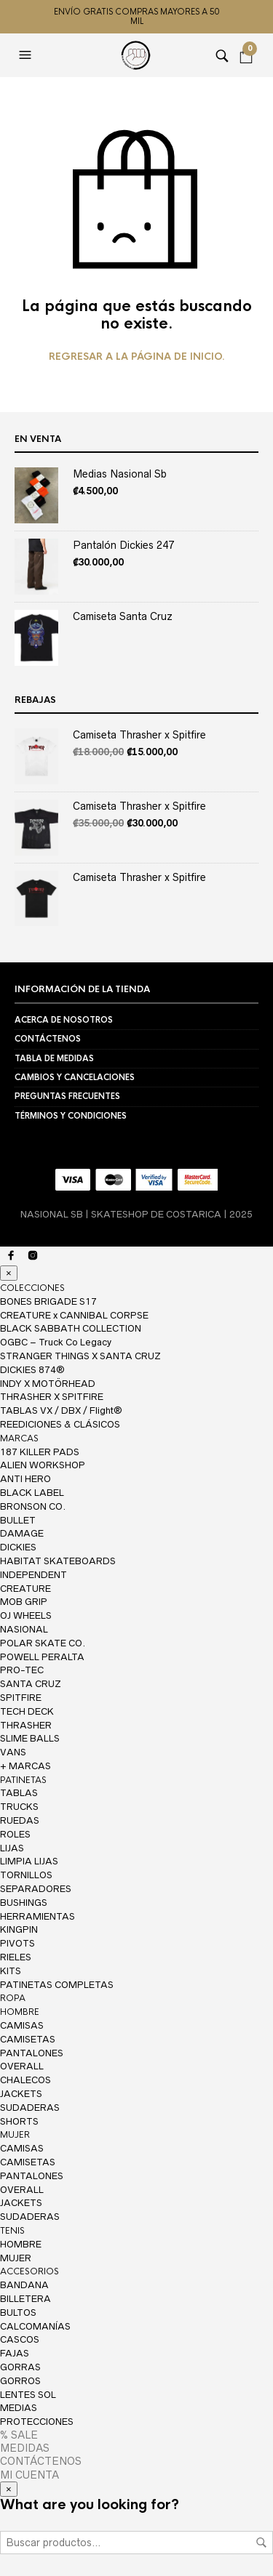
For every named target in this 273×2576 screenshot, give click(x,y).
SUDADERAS (30, 2107)
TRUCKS (19, 1806)
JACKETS (21, 2093)
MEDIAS (18, 2407)
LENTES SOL (28, 2394)
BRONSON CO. (33, 1506)
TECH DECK (27, 1711)
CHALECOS (25, 2079)
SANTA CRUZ (30, 1683)
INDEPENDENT (33, 1574)
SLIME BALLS (30, 1738)
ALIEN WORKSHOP (42, 1465)
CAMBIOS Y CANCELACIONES (75, 1077)
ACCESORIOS (29, 2271)
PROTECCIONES (37, 2421)
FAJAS (14, 2353)
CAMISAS (22, 2025)
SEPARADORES (35, 1888)
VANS (13, 1752)
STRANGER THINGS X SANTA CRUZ (80, 1356)
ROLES (15, 1834)
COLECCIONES (32, 1288)
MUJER (15, 2135)
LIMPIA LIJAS (29, 1861)
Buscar (261, 2542)
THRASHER (26, 1725)
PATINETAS (23, 1780)
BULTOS (18, 2312)
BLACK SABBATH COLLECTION (70, 1328)
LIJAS (12, 1848)
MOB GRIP (23, 1601)
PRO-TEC (22, 1670)
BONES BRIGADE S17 (48, 1301)
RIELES (15, 1957)
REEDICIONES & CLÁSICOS (60, 1424)
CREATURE (25, 1588)
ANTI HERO (25, 1478)
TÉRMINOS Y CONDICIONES (71, 1116)
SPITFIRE (20, 1697)
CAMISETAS (27, 2039)
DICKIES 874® (32, 1369)
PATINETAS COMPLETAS (57, 1984)
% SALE (19, 2435)
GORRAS (20, 2367)
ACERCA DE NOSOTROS (64, 1020)
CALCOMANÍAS (35, 2326)
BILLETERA (25, 2298)
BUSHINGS (23, 1902)
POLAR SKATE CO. (42, 1643)
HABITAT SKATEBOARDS (58, 1560)
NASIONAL (24, 1629)
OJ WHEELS (26, 1615)
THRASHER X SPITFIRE (51, 1396)
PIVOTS (17, 1943)
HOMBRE (19, 2012)
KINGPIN (19, 1929)
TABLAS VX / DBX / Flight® (61, 1410)
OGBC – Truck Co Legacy (55, 1342)
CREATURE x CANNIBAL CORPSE (74, 1315)
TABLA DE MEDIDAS (54, 1058)
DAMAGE (22, 1533)
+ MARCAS (25, 1765)
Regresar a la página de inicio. (137, 357)
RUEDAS (19, 1820)
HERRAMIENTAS (37, 1916)
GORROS (20, 2380)
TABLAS (19, 1792)
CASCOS (19, 2339)
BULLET (18, 1520)
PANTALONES (31, 2053)
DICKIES (18, 1547)
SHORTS (19, 2121)
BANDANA (24, 2284)
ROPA (12, 1998)
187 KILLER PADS (39, 1451)
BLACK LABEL (32, 1492)
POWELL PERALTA (42, 1656)
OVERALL (22, 2066)
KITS (10, 1970)
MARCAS (19, 1438)
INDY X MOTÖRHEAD (47, 1383)
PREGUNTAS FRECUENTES (67, 1096)
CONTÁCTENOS (48, 1039)
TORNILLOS (26, 1874)
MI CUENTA (29, 2475)
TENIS (12, 2231)
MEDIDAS (25, 2448)
